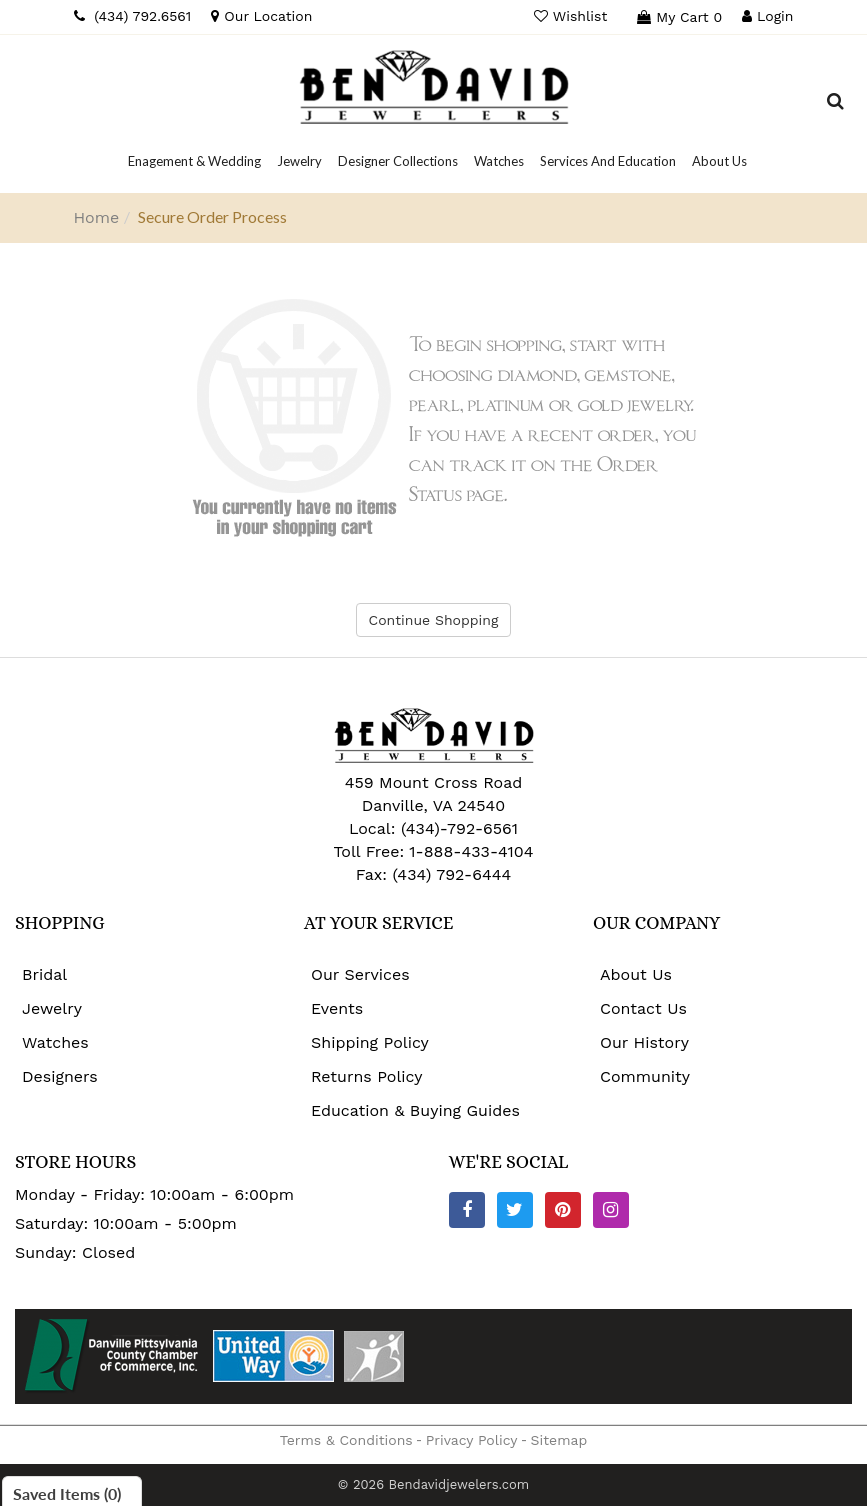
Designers (60, 1076)
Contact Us (643, 1008)
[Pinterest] (563, 1210)
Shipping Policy (370, 1042)
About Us (636, 974)
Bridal (44, 974)
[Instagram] (611, 1210)
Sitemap (559, 1440)
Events (337, 1008)
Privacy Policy (472, 1440)
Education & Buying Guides (415, 1110)
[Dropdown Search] (835, 103)
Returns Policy (367, 1076)
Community (645, 1076)
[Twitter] (515, 1210)
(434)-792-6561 (456, 828)
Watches (55, 1042)
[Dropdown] (194, 161)
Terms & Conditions (346, 1440)
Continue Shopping (434, 620)
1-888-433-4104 (471, 851)
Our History (644, 1042)
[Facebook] (467, 1210)
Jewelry (52, 1008)
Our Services (360, 974)
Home (97, 217)
